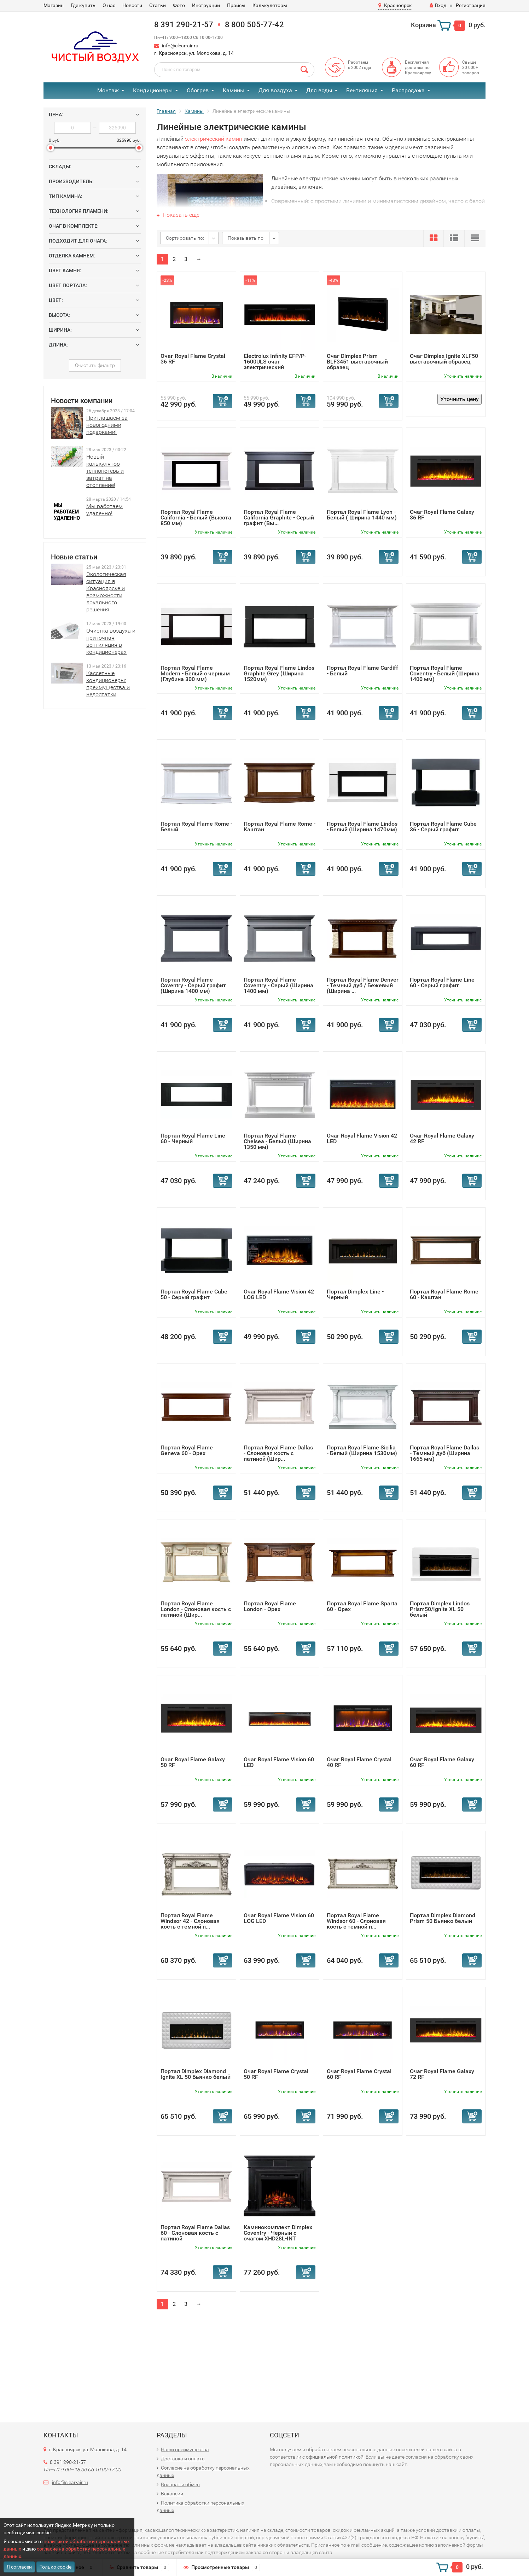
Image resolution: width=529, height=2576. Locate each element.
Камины (233, 90)
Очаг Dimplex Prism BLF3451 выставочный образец (357, 362)
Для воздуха (275, 90)
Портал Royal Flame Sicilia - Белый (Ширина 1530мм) (362, 1450)
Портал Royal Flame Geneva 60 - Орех (187, 1450)
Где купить (83, 5)
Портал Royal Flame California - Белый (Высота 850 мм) (196, 517)
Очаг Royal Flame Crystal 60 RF (359, 2074)
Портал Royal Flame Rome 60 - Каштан (444, 1294)
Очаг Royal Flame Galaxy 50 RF (193, 1762)
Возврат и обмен (180, 2484)
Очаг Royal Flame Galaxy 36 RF (442, 514)
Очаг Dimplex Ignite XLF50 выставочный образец (444, 359)
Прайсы (236, 5)
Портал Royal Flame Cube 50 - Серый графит (194, 1294)
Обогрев (198, 90)
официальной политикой (335, 2457)
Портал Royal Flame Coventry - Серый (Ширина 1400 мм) (278, 985)
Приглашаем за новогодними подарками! (107, 424)
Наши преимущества (185, 2449)
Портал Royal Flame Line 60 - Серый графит (442, 982)
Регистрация (471, 5)
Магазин (53, 5)
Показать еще (178, 214)
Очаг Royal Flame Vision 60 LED (279, 1762)
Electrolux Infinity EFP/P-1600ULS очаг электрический (275, 362)
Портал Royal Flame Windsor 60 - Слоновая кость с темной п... (356, 1921)
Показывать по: (246, 238)
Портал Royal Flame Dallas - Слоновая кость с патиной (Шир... (278, 1453)
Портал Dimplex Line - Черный (355, 1294)
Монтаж (108, 90)
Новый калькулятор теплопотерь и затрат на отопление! (105, 470)
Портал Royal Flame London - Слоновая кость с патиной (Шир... (196, 1609)
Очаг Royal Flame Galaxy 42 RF (442, 1138)
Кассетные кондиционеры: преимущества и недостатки (108, 684)
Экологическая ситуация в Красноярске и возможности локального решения (106, 592)
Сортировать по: (185, 238)
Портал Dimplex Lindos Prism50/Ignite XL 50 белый (440, 1609)
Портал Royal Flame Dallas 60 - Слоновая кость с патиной (195, 2233)
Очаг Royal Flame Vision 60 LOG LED (279, 1918)
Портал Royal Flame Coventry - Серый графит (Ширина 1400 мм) (193, 985)
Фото (179, 5)
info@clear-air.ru (180, 45)
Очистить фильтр (95, 365)
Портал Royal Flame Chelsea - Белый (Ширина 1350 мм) (277, 1141)
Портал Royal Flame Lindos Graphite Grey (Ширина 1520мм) (279, 673)
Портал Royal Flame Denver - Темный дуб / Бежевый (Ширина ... (363, 985)
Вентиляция (362, 90)
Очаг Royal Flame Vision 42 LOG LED (279, 1294)
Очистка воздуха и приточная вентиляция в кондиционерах (110, 641)
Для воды (319, 90)
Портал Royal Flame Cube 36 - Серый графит (443, 826)
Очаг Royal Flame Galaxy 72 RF (442, 2074)
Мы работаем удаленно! (104, 510)
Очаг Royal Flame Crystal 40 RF (359, 1762)
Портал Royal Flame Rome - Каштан (279, 826)
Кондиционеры (153, 90)
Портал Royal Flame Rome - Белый (196, 826)
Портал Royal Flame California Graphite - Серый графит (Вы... (279, 517)
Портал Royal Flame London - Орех (270, 1606)
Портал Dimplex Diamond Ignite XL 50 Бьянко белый (196, 2074)
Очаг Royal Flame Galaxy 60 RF (442, 1762)
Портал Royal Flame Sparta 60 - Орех (362, 1606)
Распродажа (408, 90)
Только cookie (55, 2567)
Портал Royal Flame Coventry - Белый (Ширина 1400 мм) (444, 673)
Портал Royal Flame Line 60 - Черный (193, 1138)
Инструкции (206, 5)
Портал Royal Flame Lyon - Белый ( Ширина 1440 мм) (362, 514)
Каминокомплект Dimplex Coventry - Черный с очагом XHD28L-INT (278, 2233)
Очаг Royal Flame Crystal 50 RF (276, 2074)
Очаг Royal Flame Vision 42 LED (362, 1138)
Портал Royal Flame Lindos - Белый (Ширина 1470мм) (362, 826)
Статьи (157, 5)
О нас (109, 5)
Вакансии (172, 2493)
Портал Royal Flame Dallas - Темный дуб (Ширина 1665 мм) (444, 1453)
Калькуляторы (269, 5)
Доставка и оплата (183, 2458)
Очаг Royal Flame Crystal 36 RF (193, 359)
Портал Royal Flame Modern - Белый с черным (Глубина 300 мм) (195, 673)
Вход (438, 5)
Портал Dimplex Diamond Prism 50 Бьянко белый (442, 1918)
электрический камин (213, 138)
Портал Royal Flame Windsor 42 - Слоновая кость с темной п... (190, 1921)
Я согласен (19, 2567)
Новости (132, 5)
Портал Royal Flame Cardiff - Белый (362, 670)
